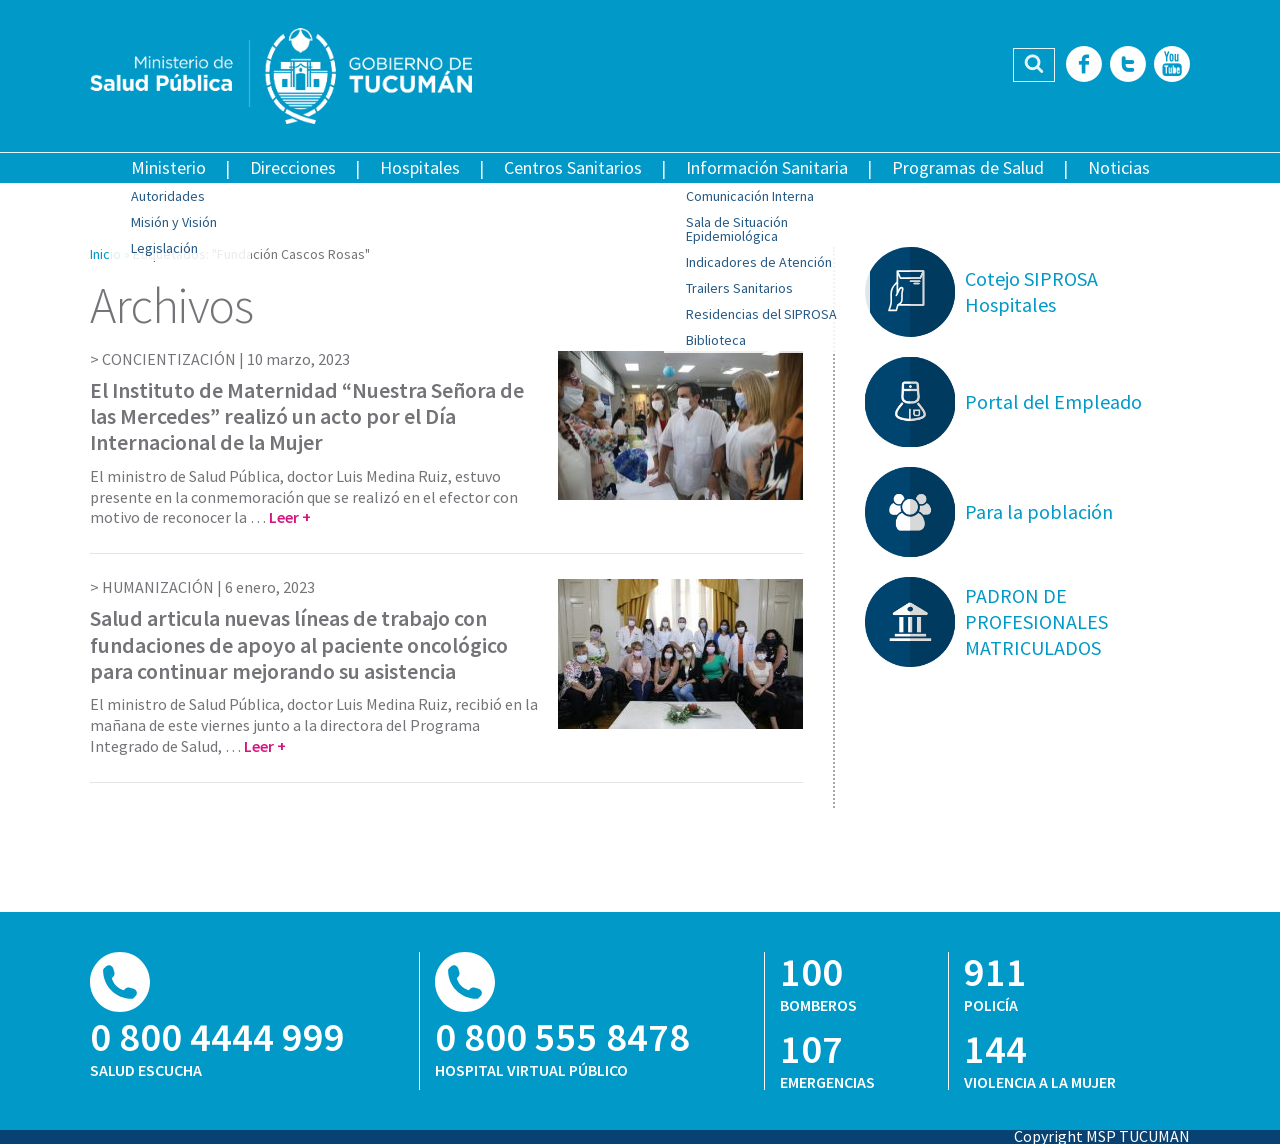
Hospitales (420, 167)
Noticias (1119, 167)
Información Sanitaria (767, 167)
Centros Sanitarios (573, 167)
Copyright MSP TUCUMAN (1102, 1136)
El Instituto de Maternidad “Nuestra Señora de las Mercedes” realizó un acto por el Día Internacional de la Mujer (307, 416)
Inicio (105, 254)
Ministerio (168, 167)
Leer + (290, 517)
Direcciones (293, 167)
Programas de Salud (968, 167)
